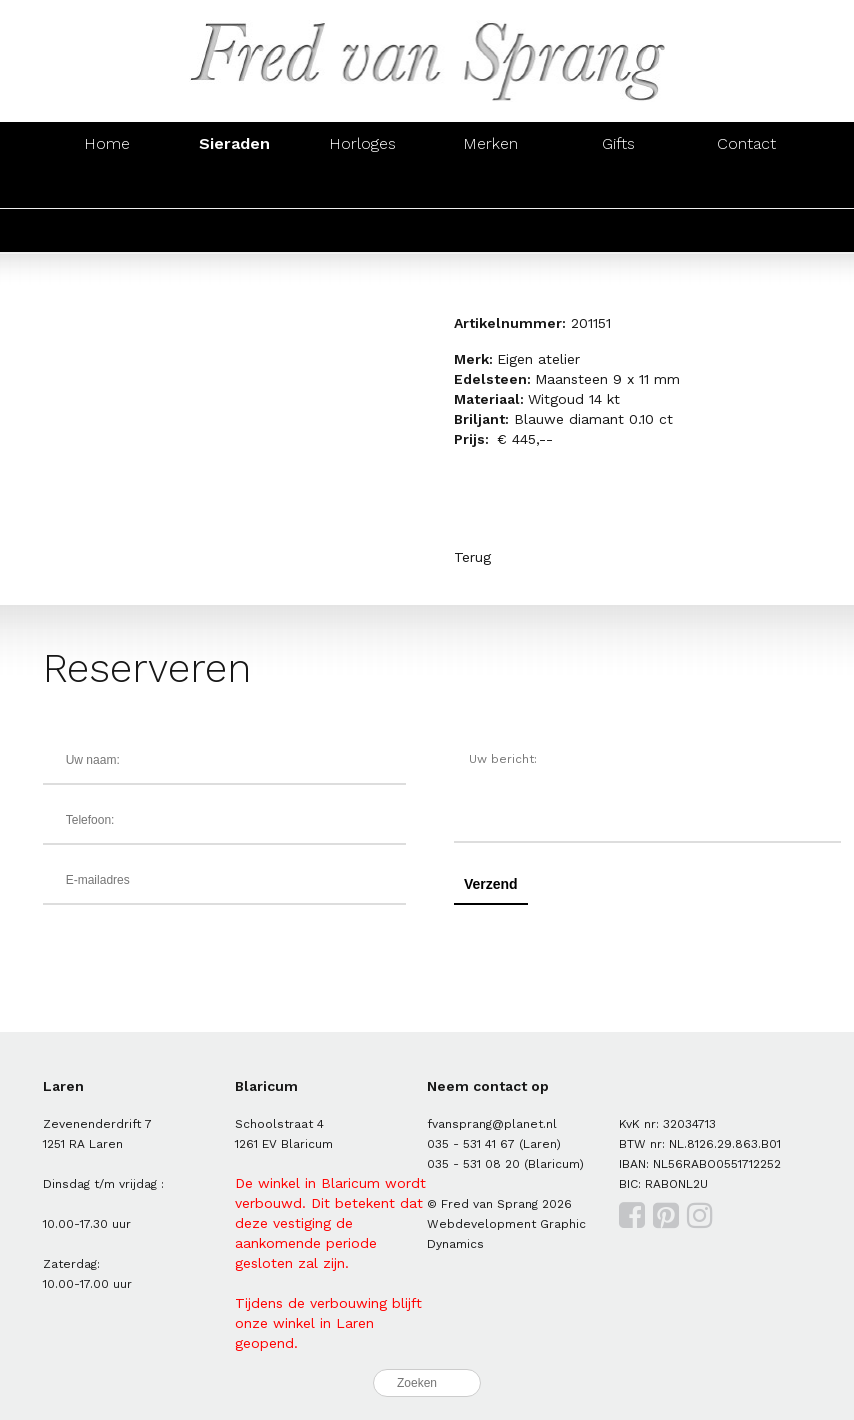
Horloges (362, 143)
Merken (490, 143)
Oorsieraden (235, 186)
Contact (746, 143)
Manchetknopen (746, 186)
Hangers (619, 186)
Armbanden (363, 186)
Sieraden (234, 143)
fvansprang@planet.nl (492, 1124)
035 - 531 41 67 (471, 1144)
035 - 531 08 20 (473, 1164)
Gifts (618, 143)
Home (107, 143)
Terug (472, 557)
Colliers (490, 186)
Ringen (106, 186)
